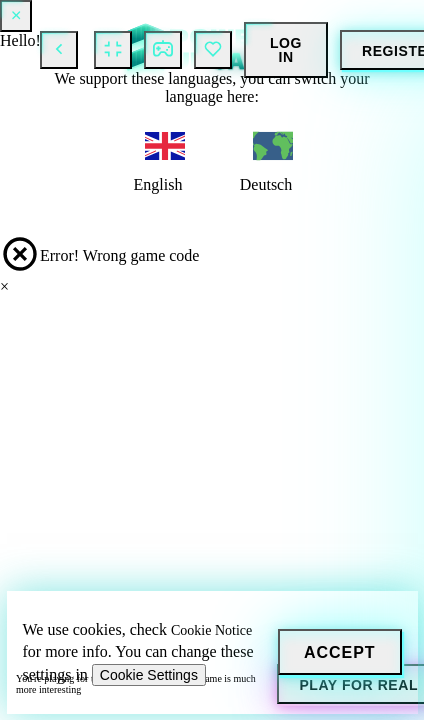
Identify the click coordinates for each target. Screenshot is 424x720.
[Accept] (340, 652)
